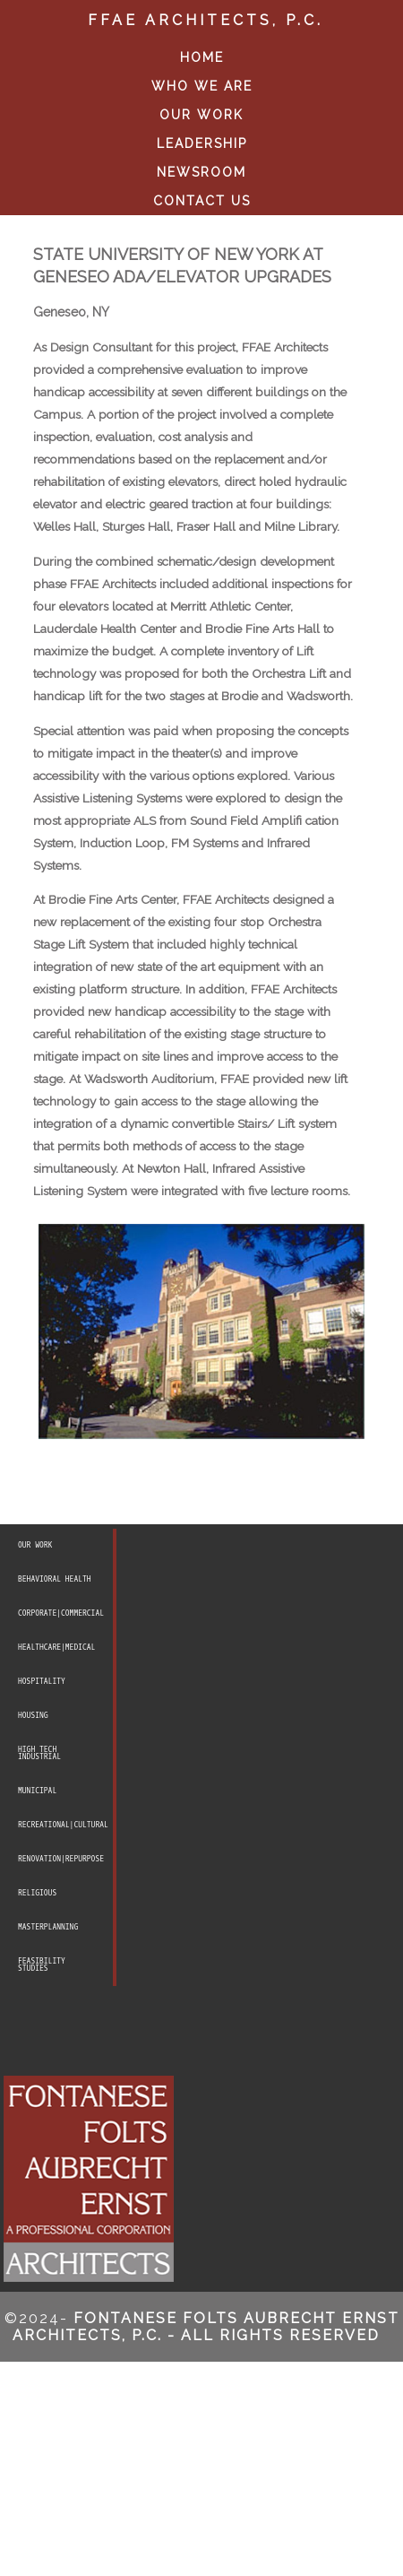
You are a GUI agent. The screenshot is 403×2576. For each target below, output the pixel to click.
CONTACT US (202, 201)
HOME (202, 57)
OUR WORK (201, 115)
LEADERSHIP (202, 143)
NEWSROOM (201, 172)
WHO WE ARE (202, 86)
